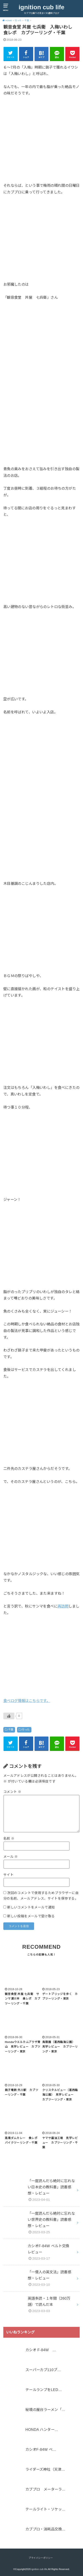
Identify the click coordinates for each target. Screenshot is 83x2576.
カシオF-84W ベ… (40, 2450)
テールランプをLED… (43, 2390)
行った (26, 1729)
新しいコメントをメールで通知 (31, 1907)
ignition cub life (41, 7)
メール (10, 1856)
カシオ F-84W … (40, 2350)
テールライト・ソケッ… (45, 2509)
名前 (9, 1838)
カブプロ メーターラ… (45, 2489)
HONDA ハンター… (41, 2430)
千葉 (11, 1729)
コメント (12, 1792)
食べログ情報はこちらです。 (26, 1701)
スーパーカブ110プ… (43, 2370)
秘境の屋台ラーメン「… (45, 2410)
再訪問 (63, 1606)
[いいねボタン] (8, 1716)
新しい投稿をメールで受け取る (31, 1916)
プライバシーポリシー (41, 2558)
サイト (8, 1875)
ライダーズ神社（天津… (45, 2470)
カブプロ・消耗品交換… (45, 2529)
